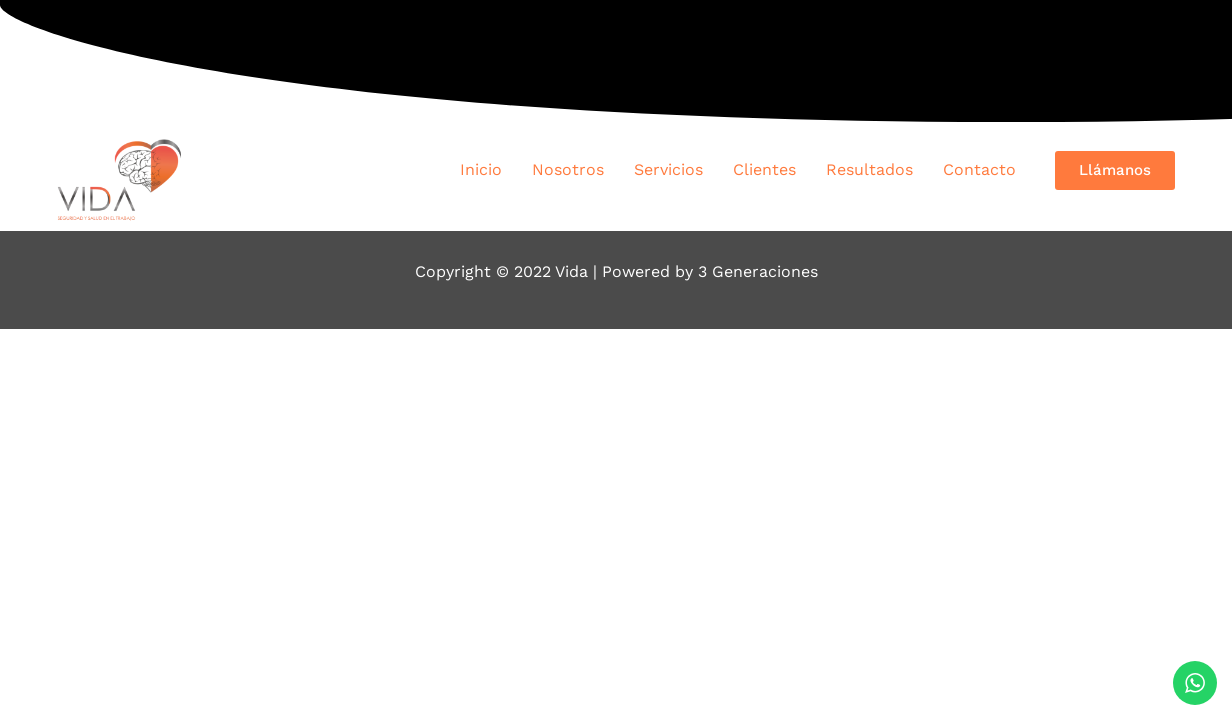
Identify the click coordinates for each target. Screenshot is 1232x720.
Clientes (764, 169)
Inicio (481, 169)
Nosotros (568, 169)
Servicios (668, 169)
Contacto (979, 169)
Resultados (869, 169)
